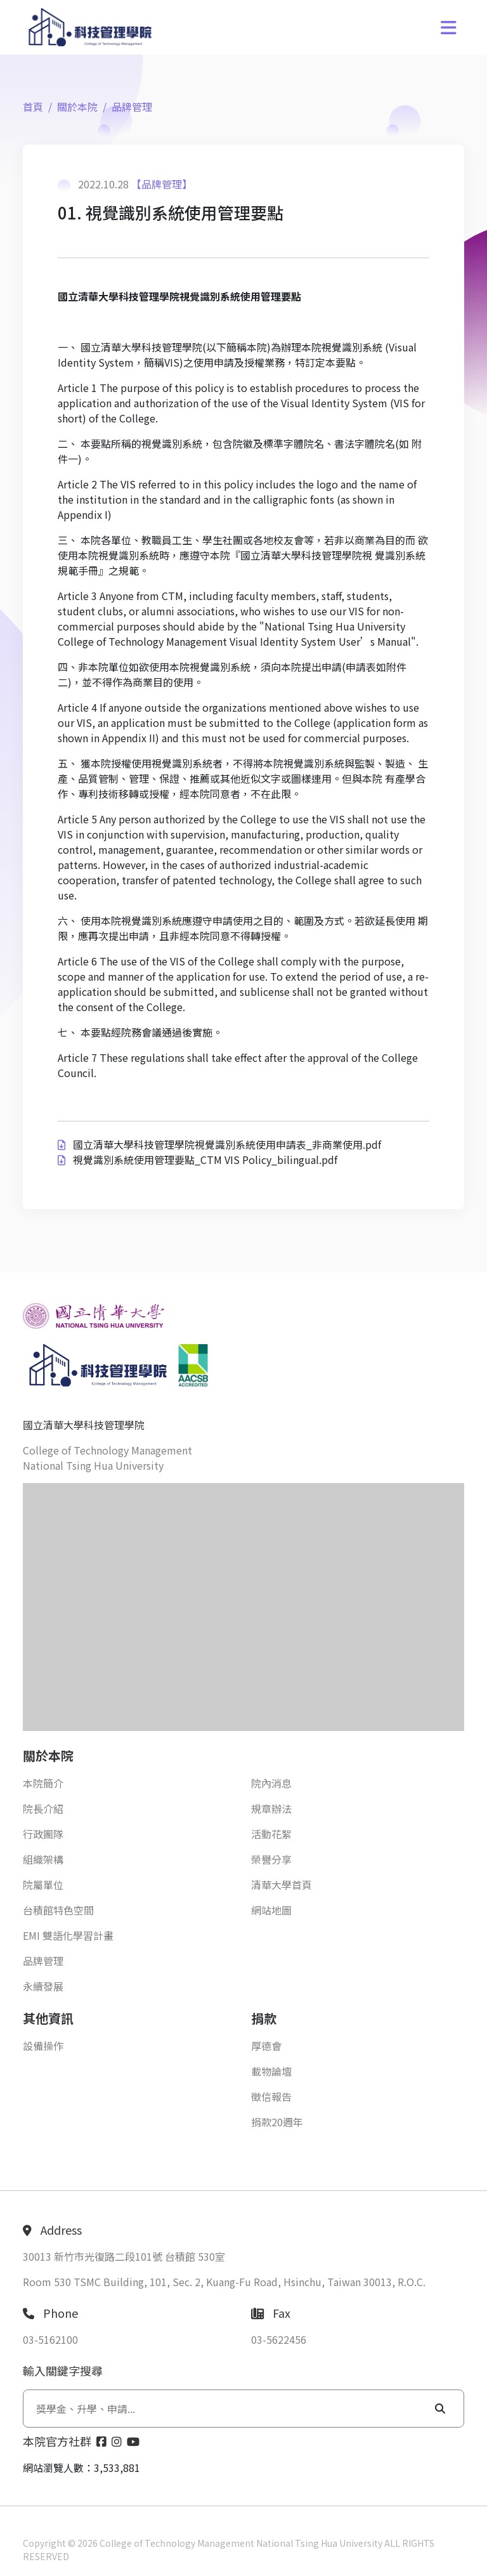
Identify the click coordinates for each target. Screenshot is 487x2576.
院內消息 (271, 1783)
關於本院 (77, 106)
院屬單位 (43, 1884)
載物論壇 (271, 2071)
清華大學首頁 (281, 1884)
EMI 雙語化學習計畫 (68, 1935)
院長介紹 (43, 1808)
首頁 (33, 106)
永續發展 (43, 1986)
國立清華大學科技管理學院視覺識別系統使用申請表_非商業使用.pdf (227, 1144)
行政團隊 (43, 1833)
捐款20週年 (277, 2121)
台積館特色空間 (58, 1910)
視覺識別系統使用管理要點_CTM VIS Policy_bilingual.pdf (205, 1159)
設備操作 (43, 2045)
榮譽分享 (271, 1859)
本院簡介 (43, 1783)
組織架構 (43, 1859)
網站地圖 (271, 1910)
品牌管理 (132, 106)
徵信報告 (271, 2096)
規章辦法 (271, 1808)
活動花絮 (271, 1833)
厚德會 (266, 2045)
